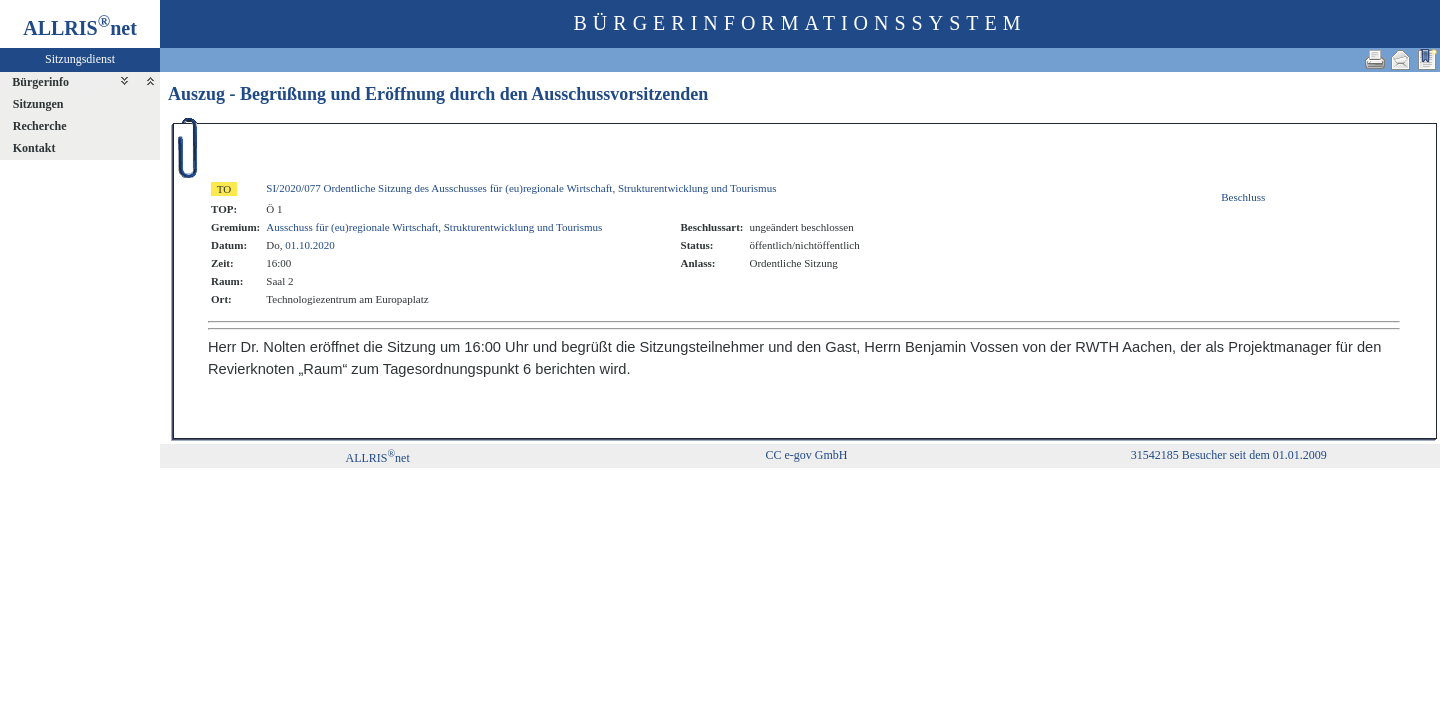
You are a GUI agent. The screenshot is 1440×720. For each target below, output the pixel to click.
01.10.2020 (310, 245)
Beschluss (1243, 197)
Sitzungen (38, 104)
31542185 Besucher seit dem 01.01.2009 (1229, 455)
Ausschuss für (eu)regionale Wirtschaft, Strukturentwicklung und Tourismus (434, 227)
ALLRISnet (377, 458)
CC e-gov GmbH (806, 455)
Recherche (40, 126)
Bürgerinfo (40, 82)
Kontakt (34, 148)
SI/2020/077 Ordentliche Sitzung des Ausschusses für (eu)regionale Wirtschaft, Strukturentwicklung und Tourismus (521, 188)
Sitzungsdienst (80, 59)
